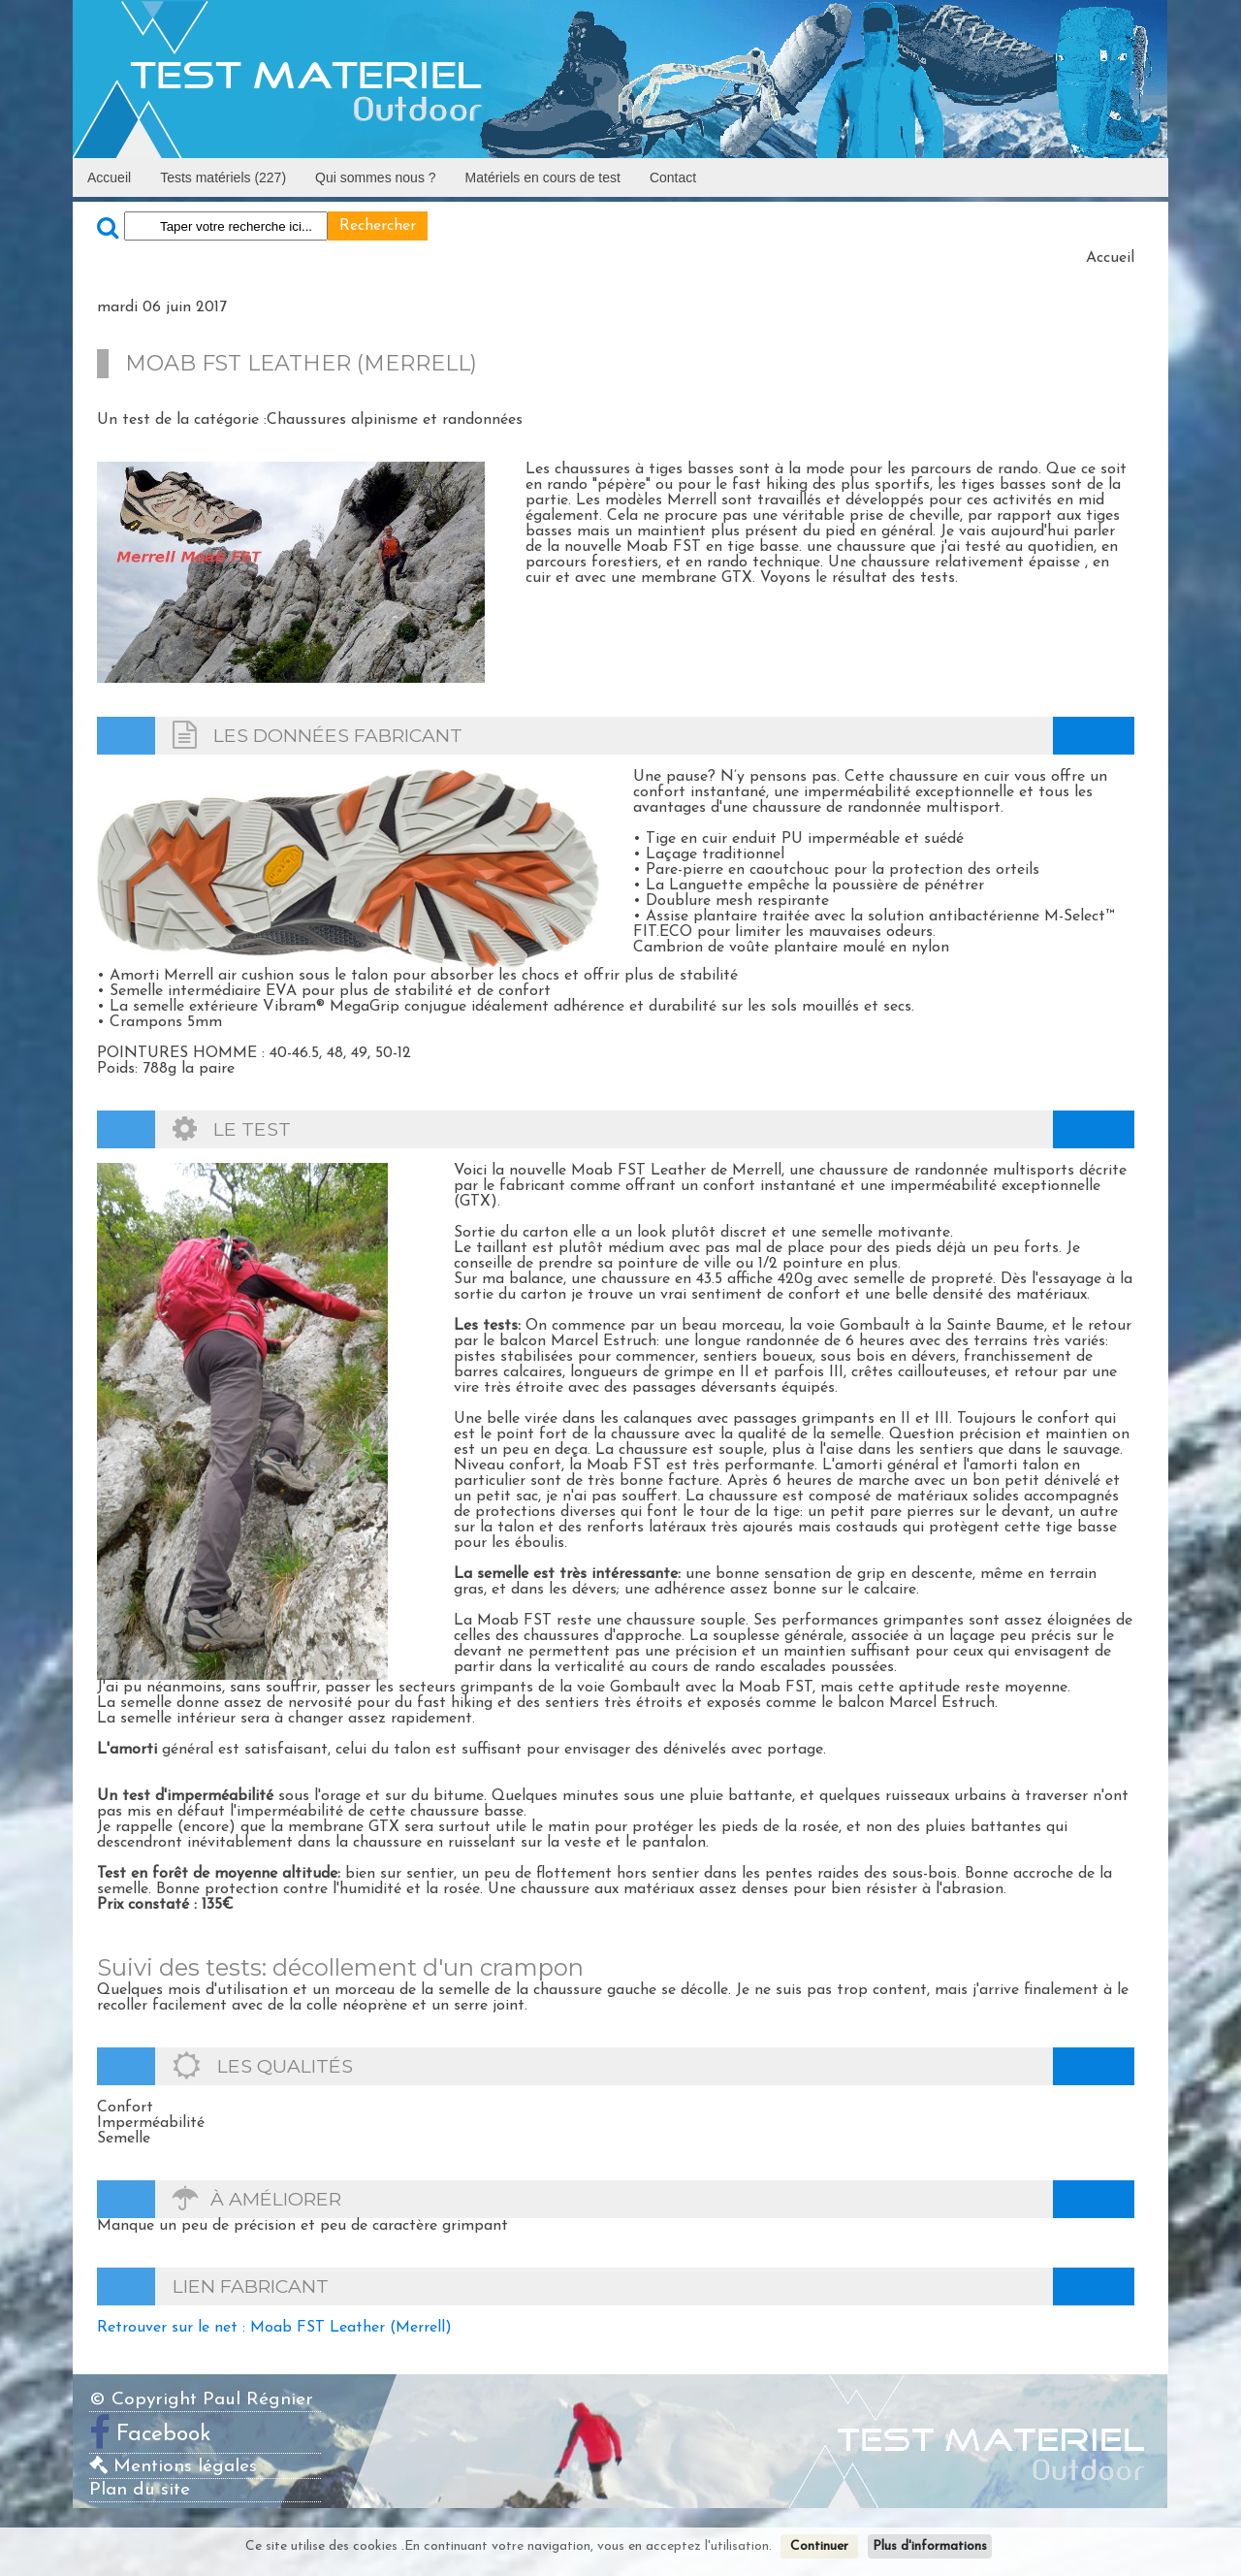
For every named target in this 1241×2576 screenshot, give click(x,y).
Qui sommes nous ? (375, 177)
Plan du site (139, 2490)
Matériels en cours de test (542, 177)
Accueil (109, 177)
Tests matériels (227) (223, 177)
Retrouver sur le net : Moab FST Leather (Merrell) (274, 2327)
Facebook (163, 2435)
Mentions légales (173, 2467)
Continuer (819, 2546)
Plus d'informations (930, 2546)
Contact (673, 177)
